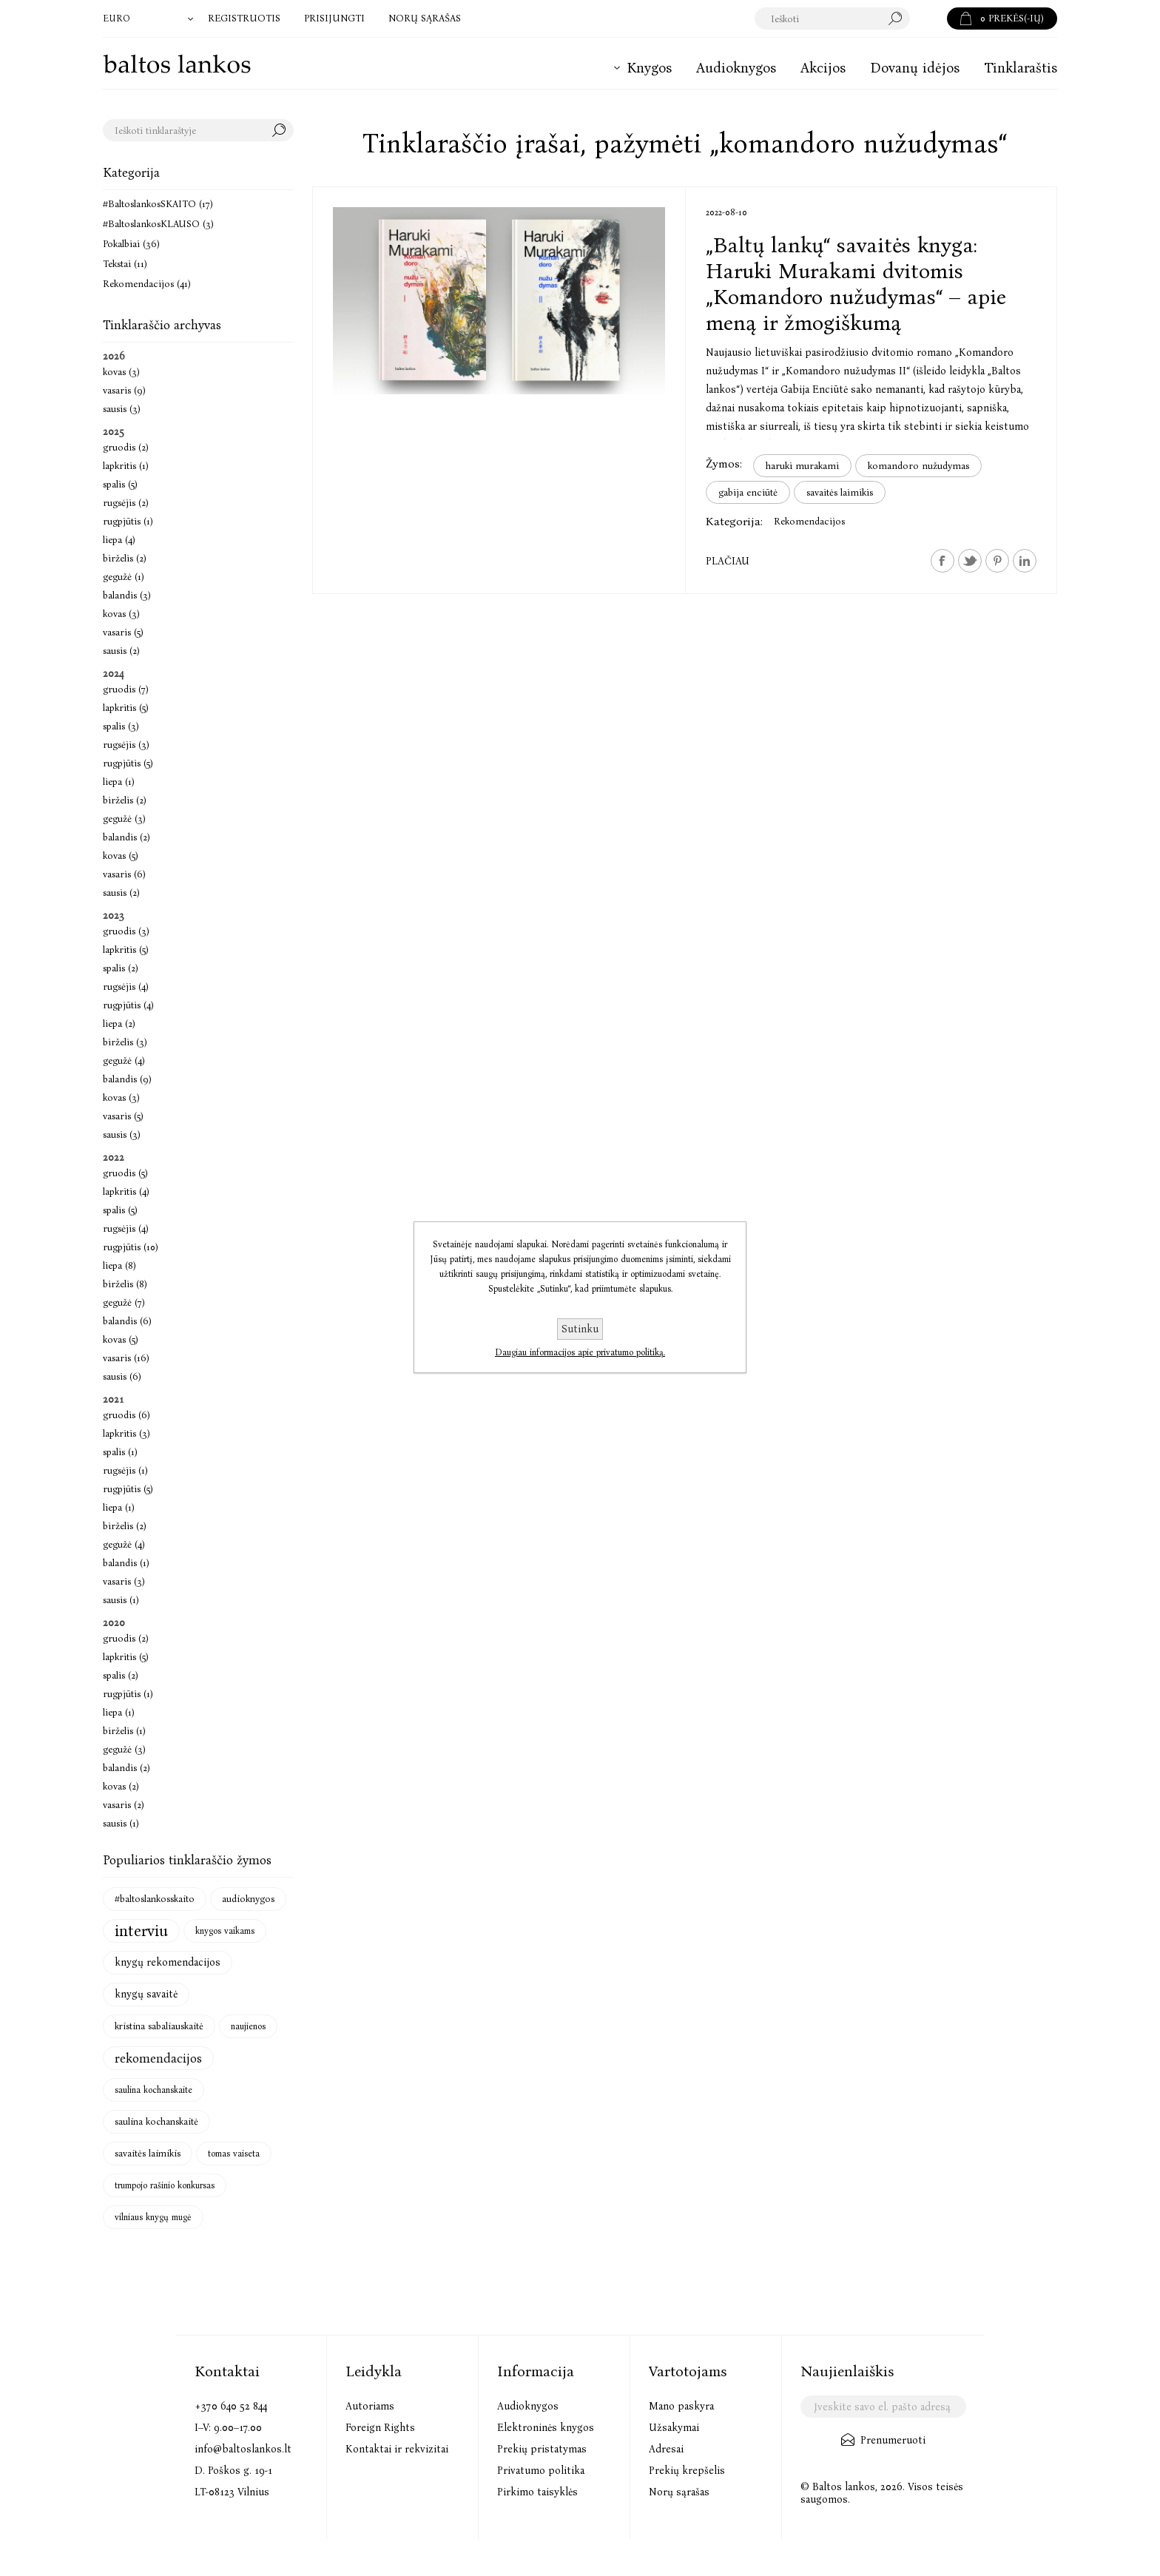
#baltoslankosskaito (155, 1898)
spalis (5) (120, 484)
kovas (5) (120, 855)
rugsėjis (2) (126, 502)
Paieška (928, 18)
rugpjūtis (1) (128, 521)
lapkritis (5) (126, 707)
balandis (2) (126, 837)
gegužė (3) (124, 818)
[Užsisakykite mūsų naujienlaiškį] (882, 2406)
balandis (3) (127, 595)
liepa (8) (119, 1265)
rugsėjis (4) (126, 986)
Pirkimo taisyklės (537, 2492)
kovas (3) (121, 371)
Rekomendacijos (809, 521)
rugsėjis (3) (126, 744)
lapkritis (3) (126, 1433)
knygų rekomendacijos (167, 1962)
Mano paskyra (681, 2406)
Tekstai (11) (125, 263)
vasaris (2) (123, 1804)
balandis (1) (126, 1562)
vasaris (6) (124, 874)
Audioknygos (528, 2406)
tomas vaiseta (234, 2153)
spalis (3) (121, 726)
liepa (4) (119, 539)
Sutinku (580, 1329)
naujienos (248, 2026)
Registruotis (244, 18)
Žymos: (724, 463)
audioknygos (248, 1898)
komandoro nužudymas (918, 465)
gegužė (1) (123, 576)
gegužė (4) (124, 1060)
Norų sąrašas (679, 2492)
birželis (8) (125, 1283)
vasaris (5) (123, 632)
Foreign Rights (380, 2427)
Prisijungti (334, 18)
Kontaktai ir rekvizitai (396, 2449)
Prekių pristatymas (542, 2449)
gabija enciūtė (748, 492)
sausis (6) (122, 1376)
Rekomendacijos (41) (147, 283)
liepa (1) (119, 781)
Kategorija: (734, 521)
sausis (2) (121, 650)
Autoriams (369, 2406)
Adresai (666, 2449)
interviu (141, 1931)
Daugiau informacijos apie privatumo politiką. (580, 1352)
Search (283, 130)
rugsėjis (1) (125, 1470)
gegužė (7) (124, 1302)
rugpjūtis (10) (130, 1246)
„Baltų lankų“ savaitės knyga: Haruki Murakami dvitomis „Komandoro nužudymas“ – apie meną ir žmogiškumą (856, 284)
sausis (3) (122, 408)
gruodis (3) (126, 931)
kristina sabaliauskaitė (159, 2026)
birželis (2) (124, 558)
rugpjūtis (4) (128, 1005)
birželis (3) (125, 1042)
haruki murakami (802, 465)
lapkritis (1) (126, 465)
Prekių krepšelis (687, 2470)
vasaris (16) (126, 1357)
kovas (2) (121, 1786)
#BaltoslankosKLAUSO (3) (158, 223)
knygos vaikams (224, 1931)
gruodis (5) (125, 1173)
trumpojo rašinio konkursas (165, 2185)
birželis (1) (124, 1730)
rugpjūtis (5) (128, 763)
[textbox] (832, 18)
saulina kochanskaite (153, 2090)
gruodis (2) (126, 447)
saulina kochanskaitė (156, 2121)
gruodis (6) (126, 1414)
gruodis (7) (126, 689)
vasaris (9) (124, 390)
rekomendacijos (158, 2058)
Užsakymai (674, 2427)
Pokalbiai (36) (131, 243)
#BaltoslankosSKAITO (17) (158, 203)
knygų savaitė (146, 1994)
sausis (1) (121, 1599)
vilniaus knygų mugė (153, 2217)
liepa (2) (119, 1023)
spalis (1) (120, 1451)
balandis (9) (127, 1079)
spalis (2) (120, 968)
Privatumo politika (540, 2470)
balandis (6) (127, 1320)
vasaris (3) (124, 1581)
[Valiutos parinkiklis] (149, 18)
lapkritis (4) (126, 1191)
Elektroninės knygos (545, 2427)
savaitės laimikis (839, 492)
